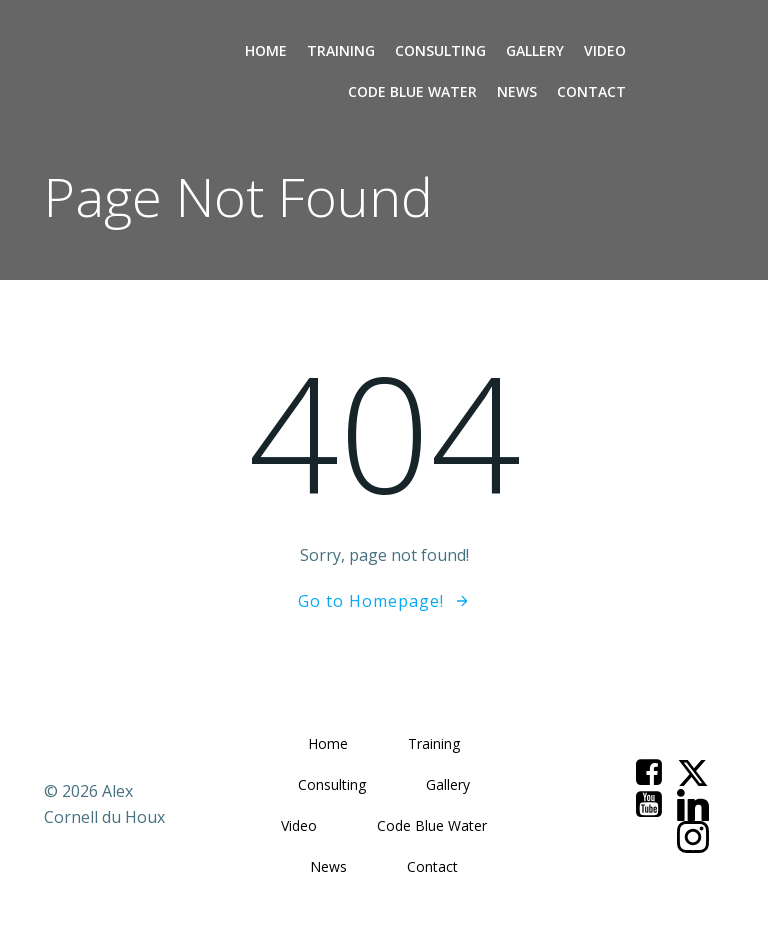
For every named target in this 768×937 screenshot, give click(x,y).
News (517, 91)
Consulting (440, 50)
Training (341, 50)
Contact (591, 91)
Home (266, 50)
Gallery (535, 50)
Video (605, 50)
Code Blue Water (412, 91)
